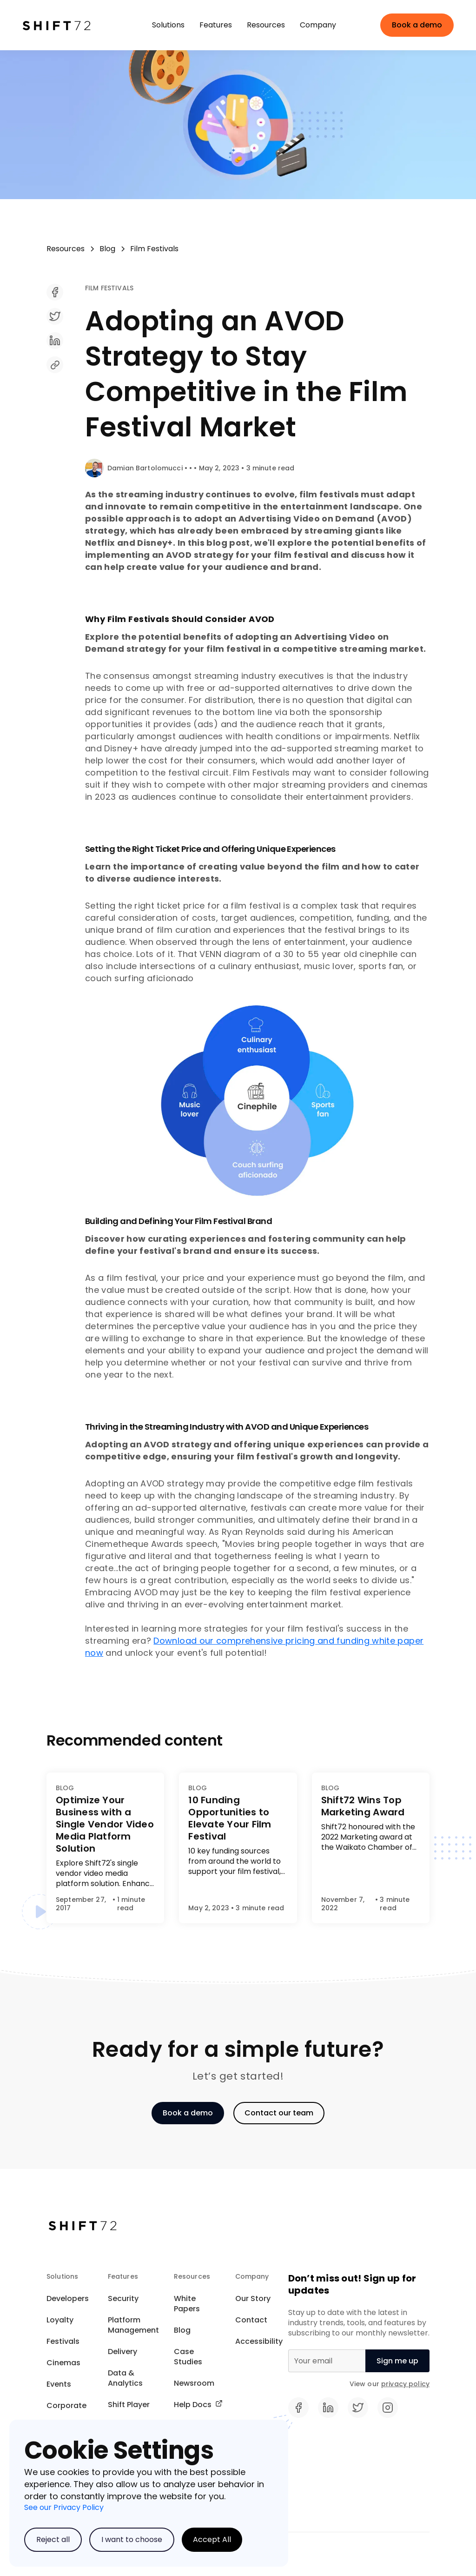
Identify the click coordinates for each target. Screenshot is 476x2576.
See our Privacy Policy (64, 2507)
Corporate (66, 2405)
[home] (68, 25)
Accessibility (259, 2341)
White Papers (187, 2303)
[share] (257, 298)
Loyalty (59, 2320)
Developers (67, 2298)
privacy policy (405, 2384)
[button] (168, 25)
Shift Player (129, 2404)
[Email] (327, 2361)
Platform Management (133, 2325)
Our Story (253, 2298)
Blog (182, 2330)
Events (58, 2384)
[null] (397, 2361)
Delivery (122, 2351)
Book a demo (417, 25)
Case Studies (188, 2356)
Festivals (62, 2341)
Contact (251, 2320)
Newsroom (194, 2383)
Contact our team (279, 2113)
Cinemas (63, 2362)
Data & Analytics (125, 2378)
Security (123, 2298)
